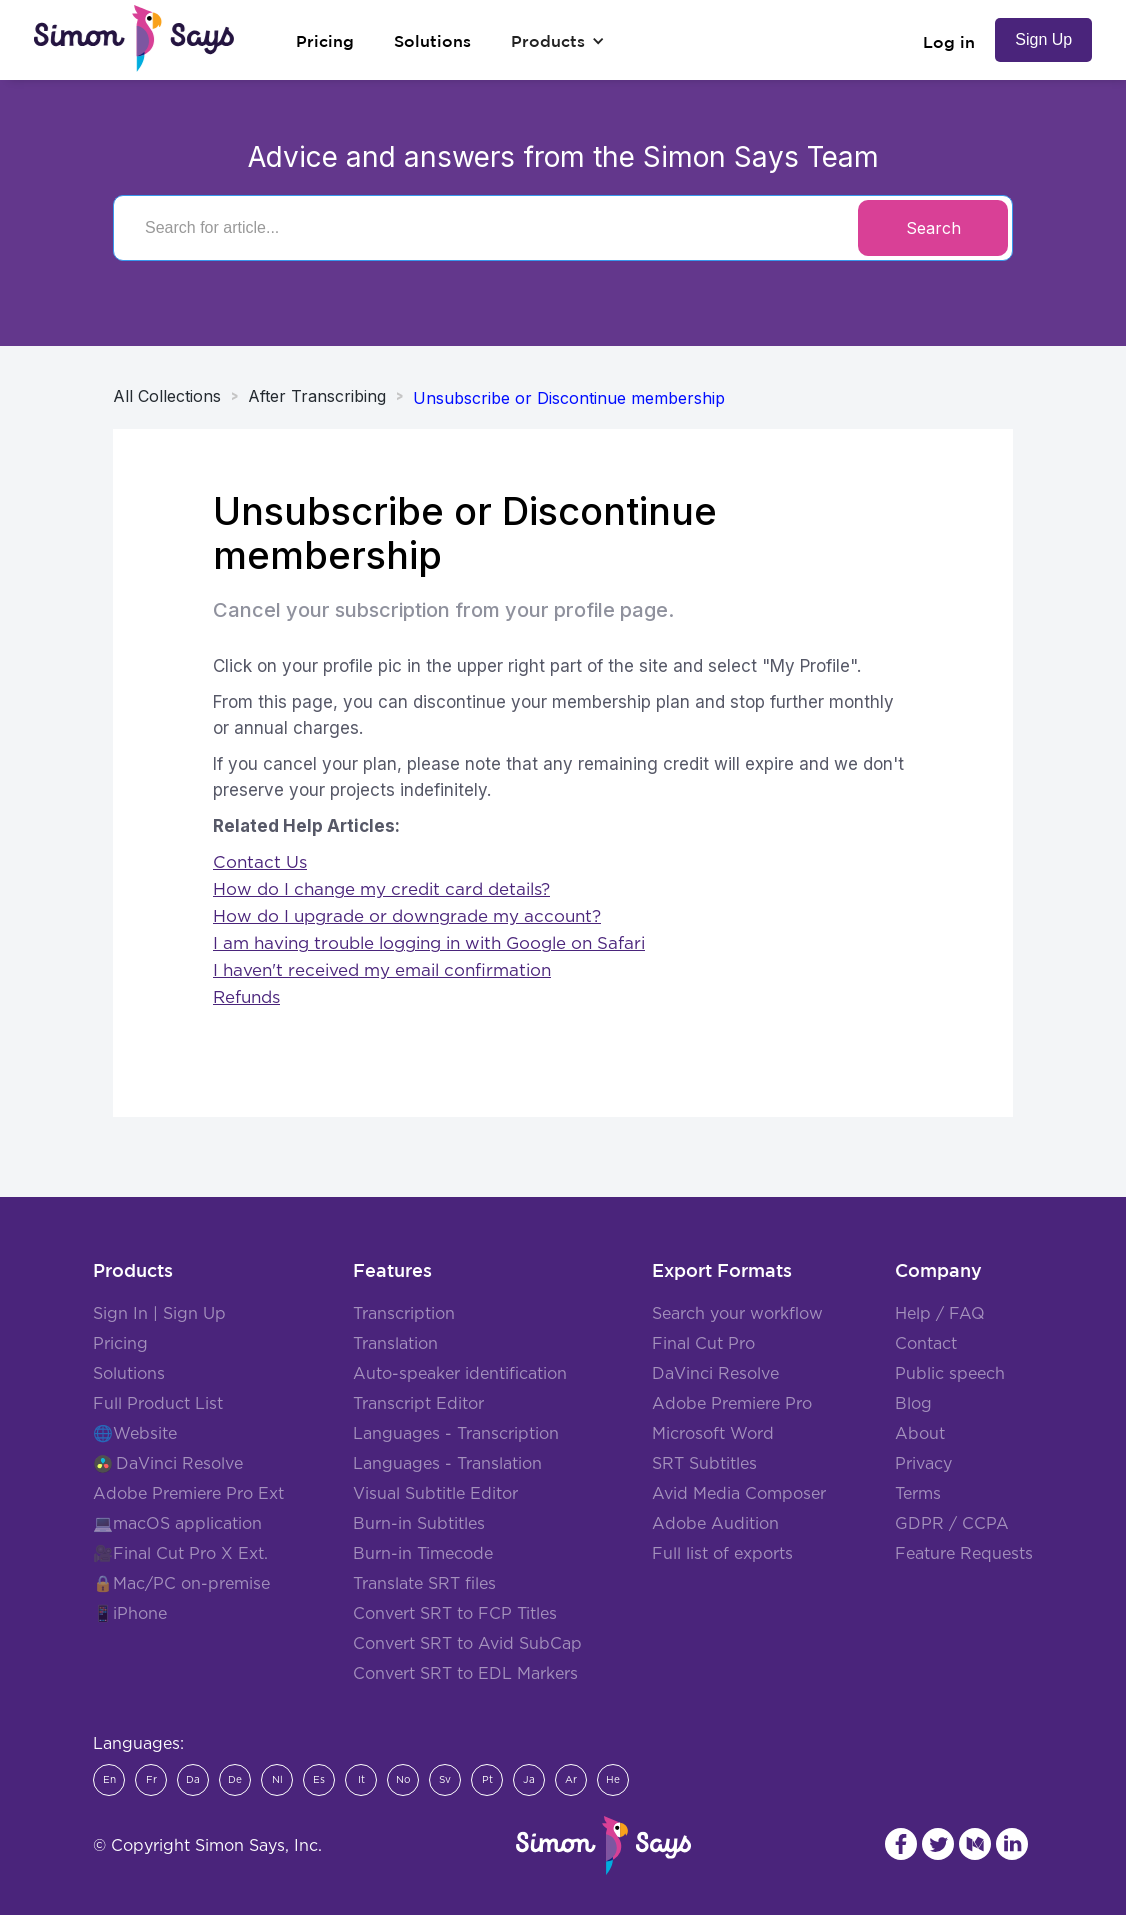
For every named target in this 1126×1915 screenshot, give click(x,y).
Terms (918, 1494)
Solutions (129, 1374)
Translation (395, 1344)
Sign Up (1043, 39)
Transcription (404, 1314)
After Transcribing (317, 396)
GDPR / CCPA (952, 1524)
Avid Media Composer (739, 1494)
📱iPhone (130, 1614)
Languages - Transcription (456, 1434)
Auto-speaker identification (460, 1374)
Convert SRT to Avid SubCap (467, 1644)
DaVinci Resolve (179, 1464)
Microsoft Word (713, 1434)
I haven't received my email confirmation (382, 970)
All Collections (167, 396)
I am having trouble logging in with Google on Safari (429, 943)
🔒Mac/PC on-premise (181, 1584)
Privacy (923, 1464)
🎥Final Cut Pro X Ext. (180, 1554)
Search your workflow (737, 1314)
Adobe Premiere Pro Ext (188, 1494)
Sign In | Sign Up (159, 1314)
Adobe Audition (715, 1524)
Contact (926, 1344)
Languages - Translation (447, 1464)
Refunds (246, 997)
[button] (558, 41)
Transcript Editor (418, 1404)
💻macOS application (177, 1524)
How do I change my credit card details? (381, 889)
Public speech (950, 1374)
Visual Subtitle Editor (435, 1494)
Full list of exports (722, 1554)
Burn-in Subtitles (419, 1524)
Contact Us (260, 862)
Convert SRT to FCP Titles (455, 1614)
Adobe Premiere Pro (732, 1404)
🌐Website (135, 1434)
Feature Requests (964, 1554)
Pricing (120, 1344)
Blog (913, 1404)
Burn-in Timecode (423, 1554)
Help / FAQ (940, 1314)
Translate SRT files (424, 1584)
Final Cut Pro (703, 1344)
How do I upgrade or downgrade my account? (407, 916)
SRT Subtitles (704, 1464)
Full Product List (158, 1404)
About (920, 1434)
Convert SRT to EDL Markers (465, 1674)
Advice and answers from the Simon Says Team (563, 157)
